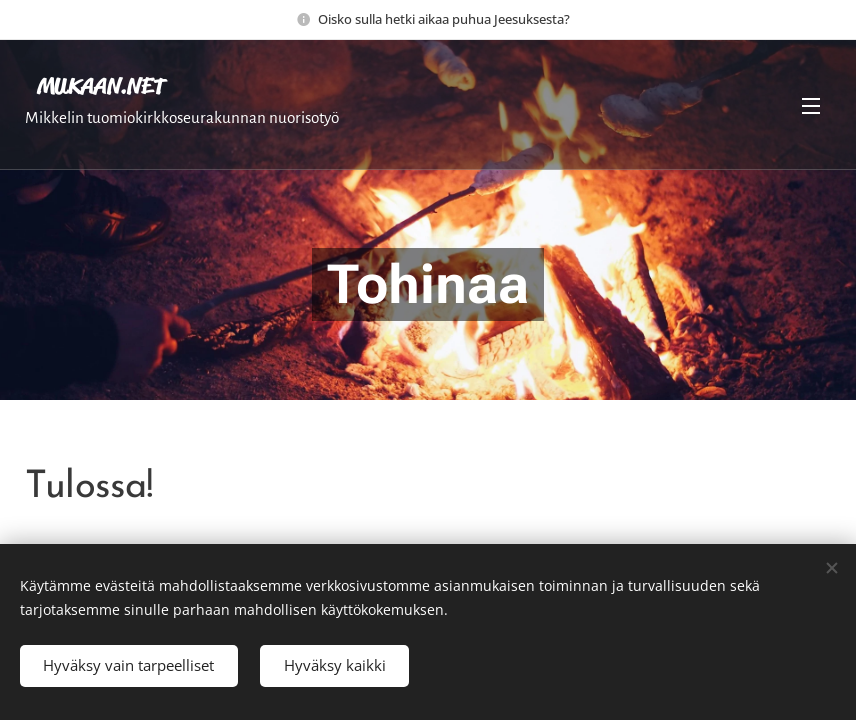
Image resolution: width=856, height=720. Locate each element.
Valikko (811, 106)
